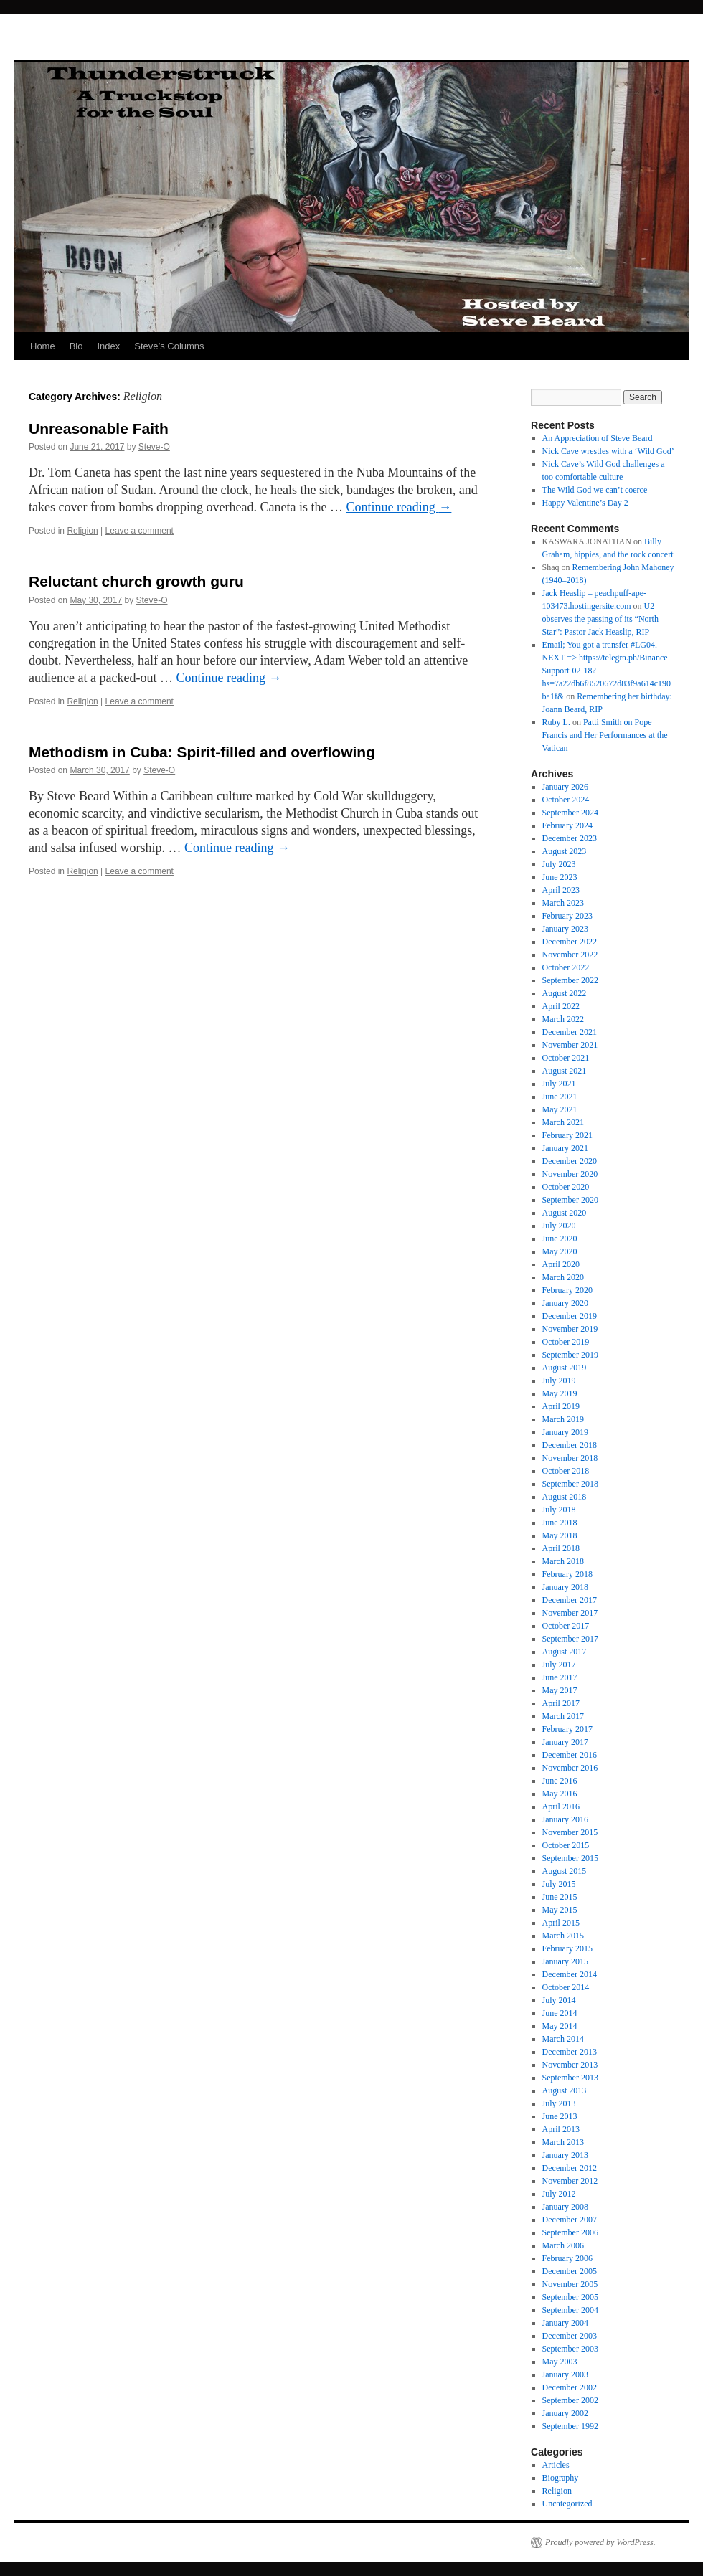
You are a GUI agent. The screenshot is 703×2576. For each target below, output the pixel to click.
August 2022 (564, 993)
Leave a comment (139, 531)
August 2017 (564, 1652)
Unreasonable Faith (99, 428)
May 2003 (559, 2362)
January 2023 (565, 929)
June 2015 (559, 1897)
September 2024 (570, 813)
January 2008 (565, 2207)
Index (108, 346)
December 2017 (569, 1600)
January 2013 (565, 2155)
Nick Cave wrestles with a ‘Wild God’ (608, 451)
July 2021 (559, 1084)
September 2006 (570, 2232)
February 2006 (567, 2258)
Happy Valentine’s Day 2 (585, 503)
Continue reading (398, 507)
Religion (82, 531)
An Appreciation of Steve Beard (597, 438)
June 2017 (559, 1677)
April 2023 (561, 890)
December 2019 (569, 1316)
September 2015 (570, 1858)
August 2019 (564, 1368)
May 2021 (559, 1109)
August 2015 (564, 1871)
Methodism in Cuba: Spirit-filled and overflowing (202, 752)
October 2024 (566, 800)
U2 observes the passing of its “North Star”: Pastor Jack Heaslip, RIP (600, 619)
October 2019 (566, 1342)
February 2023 (567, 916)
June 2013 (559, 2116)
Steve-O (154, 447)
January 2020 (565, 1303)
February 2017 (567, 1729)
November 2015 (570, 1832)
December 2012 (569, 2168)
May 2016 (559, 1794)
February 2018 (567, 1574)
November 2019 (570, 1329)
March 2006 (563, 2245)
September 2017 (570, 1639)
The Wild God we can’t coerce (595, 490)
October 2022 (566, 967)
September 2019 (570, 1355)
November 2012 (570, 2181)
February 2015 (567, 1948)
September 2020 (570, 1200)
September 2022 (570, 980)
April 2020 (561, 1264)
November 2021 (570, 1045)
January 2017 (565, 1742)
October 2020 (566, 1187)
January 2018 (565, 1587)
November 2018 (570, 1458)
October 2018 (566, 1471)
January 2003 (565, 2374)
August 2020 (564, 1213)
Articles (556, 2465)
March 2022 (563, 1019)
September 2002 (570, 2400)
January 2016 (565, 1819)
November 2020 (570, 1174)
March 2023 (563, 903)
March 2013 (563, 2142)
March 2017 (563, 1716)
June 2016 (559, 1781)
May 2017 (559, 1690)
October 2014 (566, 1987)
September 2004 (570, 2310)
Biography (560, 2478)
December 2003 (569, 2336)
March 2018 (563, 1561)
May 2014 (559, 2026)
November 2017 (570, 1613)
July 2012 (559, 2194)
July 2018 (559, 1510)
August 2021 (564, 1071)
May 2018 (559, 1535)
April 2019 (561, 1406)
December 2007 (569, 2220)
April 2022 (561, 1006)
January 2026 (565, 787)
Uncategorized (567, 2504)
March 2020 (563, 1277)
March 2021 (563, 1122)
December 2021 (569, 1032)
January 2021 (565, 1148)
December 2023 (569, 838)
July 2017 (559, 1664)
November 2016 (570, 1768)
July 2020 (559, 1226)
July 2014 (559, 2000)
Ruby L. (556, 722)
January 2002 (565, 2413)
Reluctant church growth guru (136, 581)
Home (42, 346)
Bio (76, 346)
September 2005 (570, 2297)
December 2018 (569, 1445)
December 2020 (569, 1161)
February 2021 (567, 1135)
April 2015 (561, 1923)
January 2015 (565, 1961)
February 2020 (567, 1290)
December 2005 (569, 2271)
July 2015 (559, 1884)
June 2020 (559, 1238)
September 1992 (570, 2426)
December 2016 (569, 1755)
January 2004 (565, 2323)
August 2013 (564, 2090)
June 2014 (559, 2013)
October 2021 (566, 1058)
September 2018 (570, 1484)
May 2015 (559, 1910)
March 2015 (563, 1936)
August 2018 (564, 1497)
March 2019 (563, 1419)
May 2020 (559, 1251)
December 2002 (569, 2387)
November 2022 (570, 955)
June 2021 (559, 1097)
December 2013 (569, 2052)
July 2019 (559, 1380)
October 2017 (566, 1626)
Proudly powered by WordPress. (600, 2542)
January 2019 (565, 1432)
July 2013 (559, 2103)
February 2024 (567, 825)
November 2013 (570, 2065)
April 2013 (561, 2129)
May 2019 (559, 1393)
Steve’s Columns (169, 346)
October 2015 (566, 1845)
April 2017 (561, 1703)
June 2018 (559, 1522)
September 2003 (570, 2349)
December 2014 (569, 1974)
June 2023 (559, 877)
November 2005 (570, 2284)
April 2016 (561, 1806)
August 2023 (564, 851)
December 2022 (569, 942)
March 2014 (563, 2039)
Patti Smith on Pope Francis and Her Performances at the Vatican (605, 735)
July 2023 (559, 864)
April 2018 (561, 1548)
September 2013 (570, 2078)
